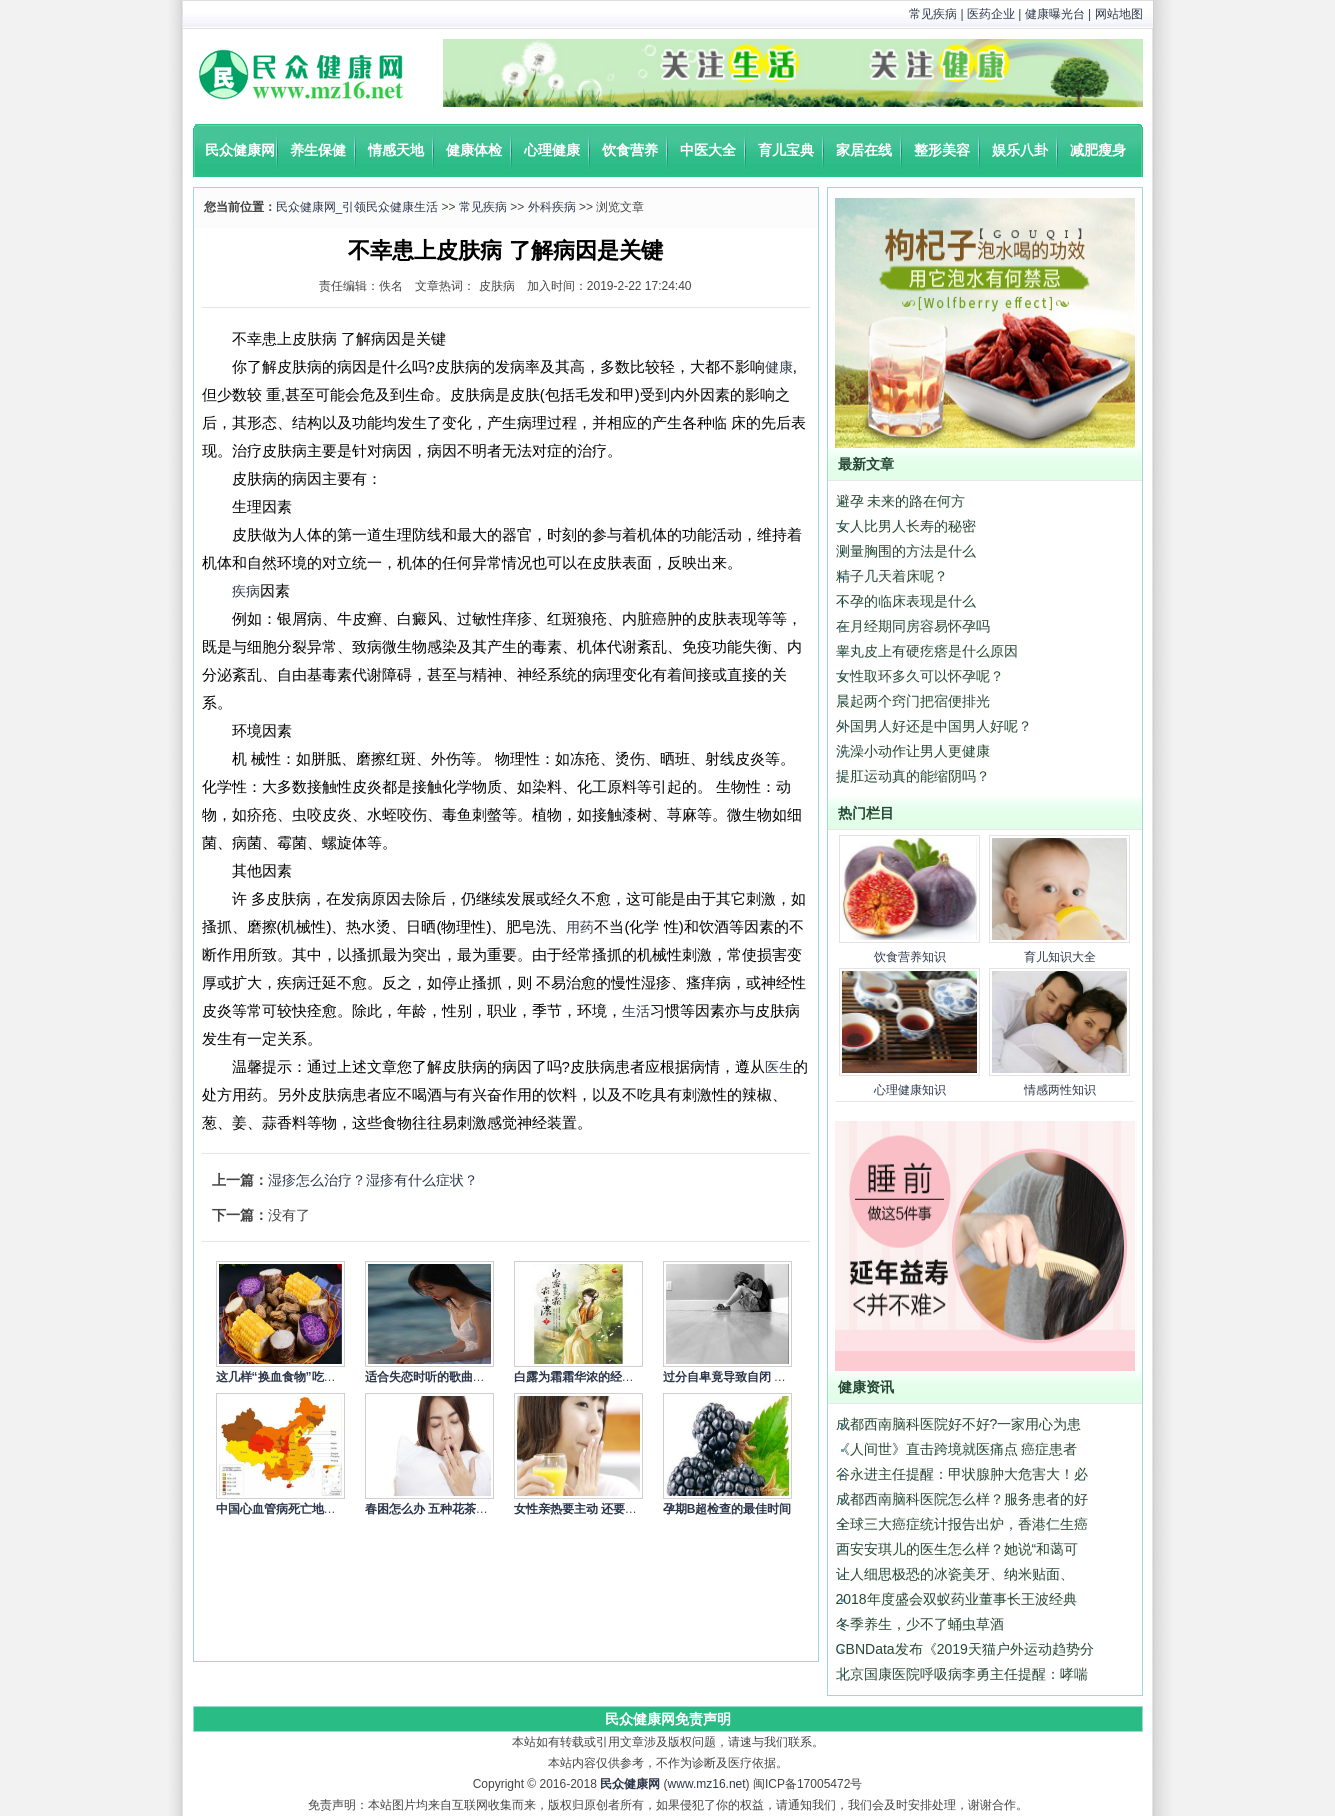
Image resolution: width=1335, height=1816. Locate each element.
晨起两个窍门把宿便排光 (913, 701)
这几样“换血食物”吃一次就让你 (300, 1377)
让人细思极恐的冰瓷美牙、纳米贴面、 (955, 1574)
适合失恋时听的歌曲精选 (431, 1377)
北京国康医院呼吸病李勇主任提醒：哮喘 (962, 1674)
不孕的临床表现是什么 (906, 601)
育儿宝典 (786, 150)
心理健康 (552, 150)
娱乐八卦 (1020, 150)
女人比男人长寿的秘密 (906, 526)
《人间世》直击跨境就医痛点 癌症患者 (957, 1449)
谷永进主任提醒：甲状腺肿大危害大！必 (962, 1474)
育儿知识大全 (1060, 957)
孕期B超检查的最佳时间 (727, 1509)
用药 (580, 927)
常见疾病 (933, 14)
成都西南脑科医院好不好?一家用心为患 (959, 1424)
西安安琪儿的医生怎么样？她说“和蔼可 (957, 1549)
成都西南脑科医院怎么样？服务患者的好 (962, 1499)
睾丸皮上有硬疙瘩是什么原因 (927, 651)
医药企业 (991, 14)
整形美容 (942, 150)
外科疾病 (552, 207)
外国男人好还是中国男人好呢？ (934, 726)
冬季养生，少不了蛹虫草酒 (920, 1624)
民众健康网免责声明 (668, 1719)
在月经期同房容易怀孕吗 (913, 626)
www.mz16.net (707, 1784)
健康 (779, 367)
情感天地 (396, 150)
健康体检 (474, 150)
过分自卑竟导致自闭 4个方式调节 (752, 1377)
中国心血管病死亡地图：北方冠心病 (312, 1509)
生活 (636, 1011)
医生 (779, 1067)
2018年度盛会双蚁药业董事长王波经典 (956, 1599)
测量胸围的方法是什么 (906, 551)
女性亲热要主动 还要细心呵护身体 (605, 1509)
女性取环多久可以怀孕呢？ (920, 676)
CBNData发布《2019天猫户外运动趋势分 (965, 1649)
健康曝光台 (1055, 14)
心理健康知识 (910, 1090)
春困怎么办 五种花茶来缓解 (438, 1509)
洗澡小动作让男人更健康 (913, 751)
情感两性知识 (1060, 1090)
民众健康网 (240, 150)
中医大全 (708, 150)
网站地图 (1119, 14)
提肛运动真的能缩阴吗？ (913, 776)
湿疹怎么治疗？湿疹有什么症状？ (373, 1180)
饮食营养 (630, 150)
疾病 (246, 591)
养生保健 (318, 150)
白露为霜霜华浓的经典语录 (586, 1377)
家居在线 (864, 150)
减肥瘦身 (1098, 150)
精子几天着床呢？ (892, 576)
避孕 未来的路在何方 (901, 501)
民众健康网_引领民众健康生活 (357, 207)
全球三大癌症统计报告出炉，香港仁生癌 (962, 1524)
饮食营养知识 (910, 957)
